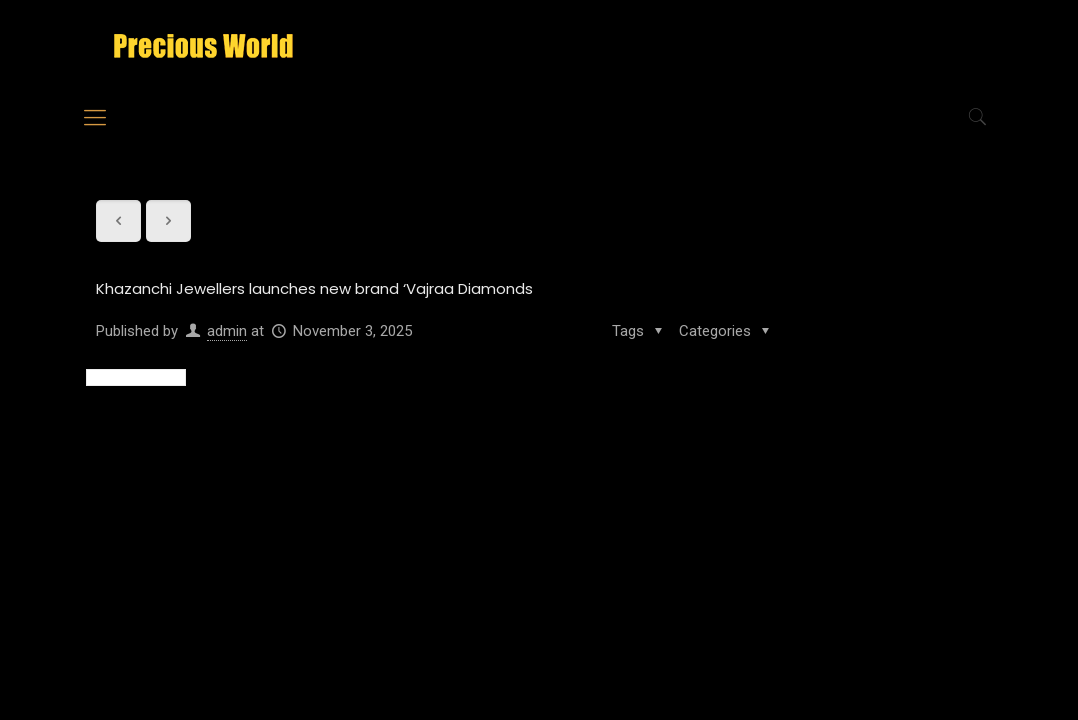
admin (227, 331)
